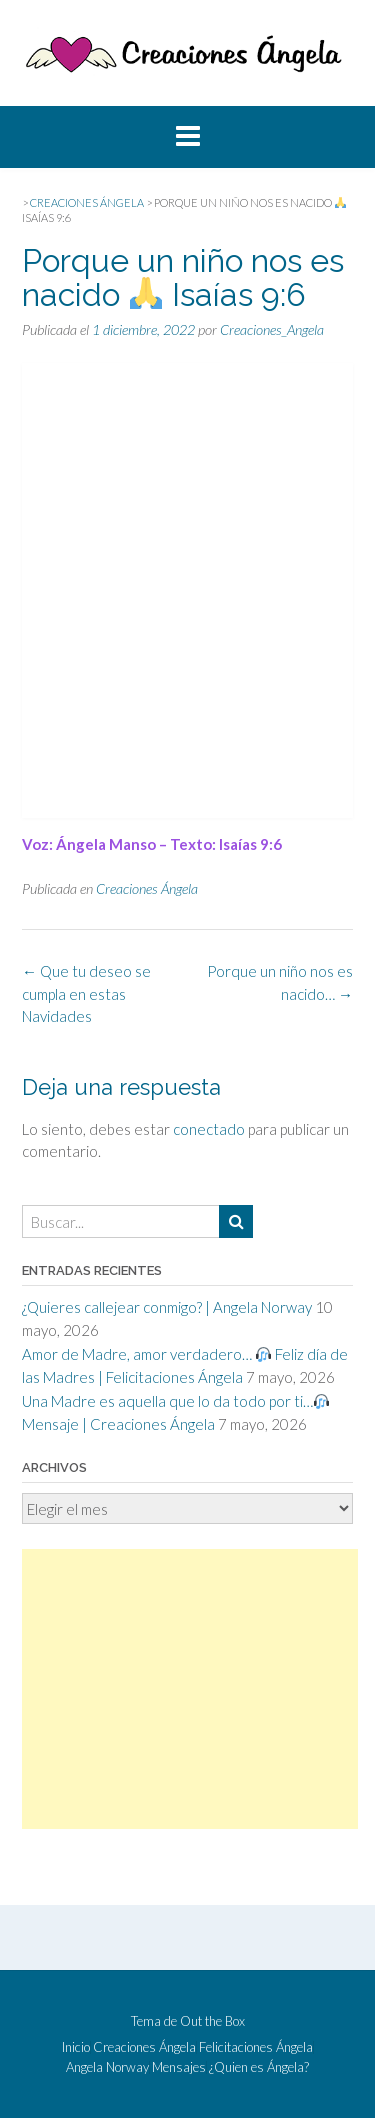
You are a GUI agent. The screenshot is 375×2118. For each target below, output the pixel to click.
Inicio (76, 2047)
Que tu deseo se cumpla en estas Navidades (86, 993)
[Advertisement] (190, 1689)
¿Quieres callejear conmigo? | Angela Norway (167, 1307)
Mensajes (179, 2067)
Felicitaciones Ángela (256, 2047)
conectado (209, 1129)
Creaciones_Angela (272, 329)
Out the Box (212, 2021)
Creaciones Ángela (147, 888)
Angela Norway (107, 2067)
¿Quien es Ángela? (259, 2067)
